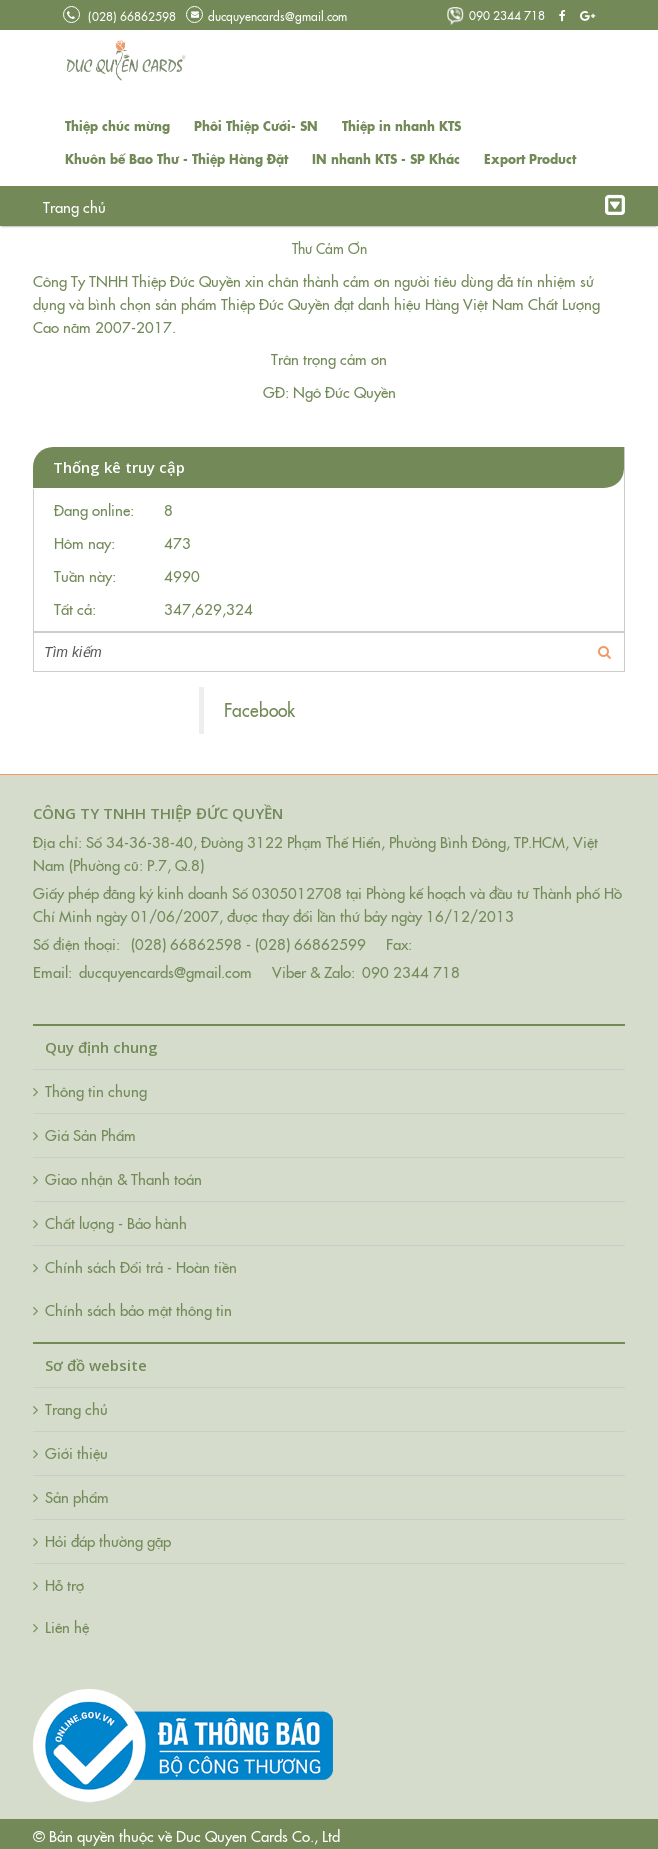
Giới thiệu (161, 206)
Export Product (530, 158)
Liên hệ (455, 206)
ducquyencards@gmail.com (266, 15)
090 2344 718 (495, 14)
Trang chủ (74, 206)
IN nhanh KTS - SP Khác (386, 158)
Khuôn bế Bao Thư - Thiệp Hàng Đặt (176, 158)
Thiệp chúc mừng (117, 125)
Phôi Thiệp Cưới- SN (256, 125)
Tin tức (240, 206)
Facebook (259, 709)
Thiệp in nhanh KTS (401, 125)
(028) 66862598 (119, 15)
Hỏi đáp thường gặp (346, 206)
